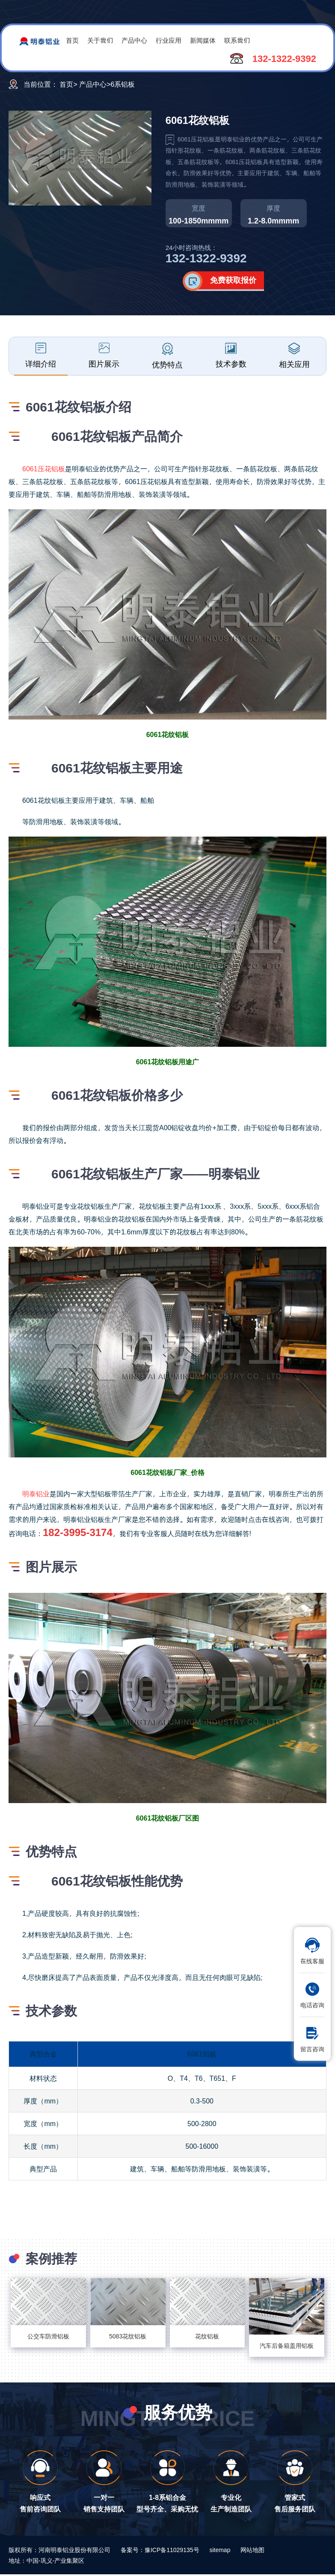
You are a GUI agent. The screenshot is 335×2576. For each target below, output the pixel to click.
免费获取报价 (233, 279)
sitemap (219, 2550)
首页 (72, 39)
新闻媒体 (203, 39)
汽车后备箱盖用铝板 (287, 2345)
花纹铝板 (207, 2336)
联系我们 (237, 39)
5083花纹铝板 (127, 2336)
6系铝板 (123, 84)
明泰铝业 (36, 1493)
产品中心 (134, 39)
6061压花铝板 (43, 468)
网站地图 (252, 2550)
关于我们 (100, 39)
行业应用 (168, 39)
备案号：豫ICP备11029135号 (160, 2550)
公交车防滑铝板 (48, 2336)
